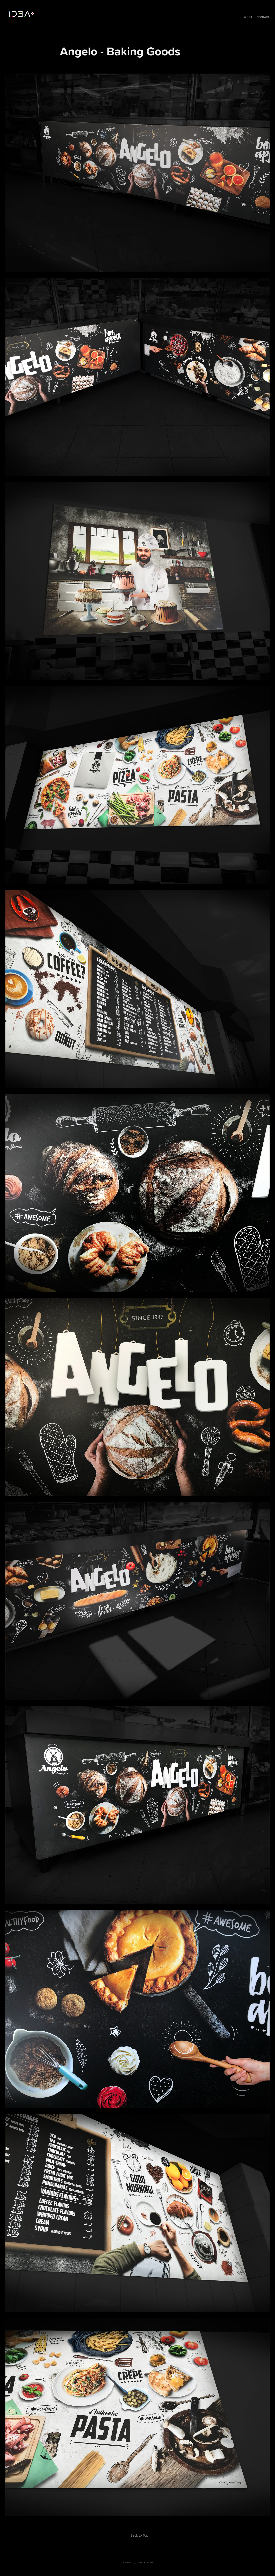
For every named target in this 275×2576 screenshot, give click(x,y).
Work (248, 17)
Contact (263, 17)
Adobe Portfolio (144, 2562)
